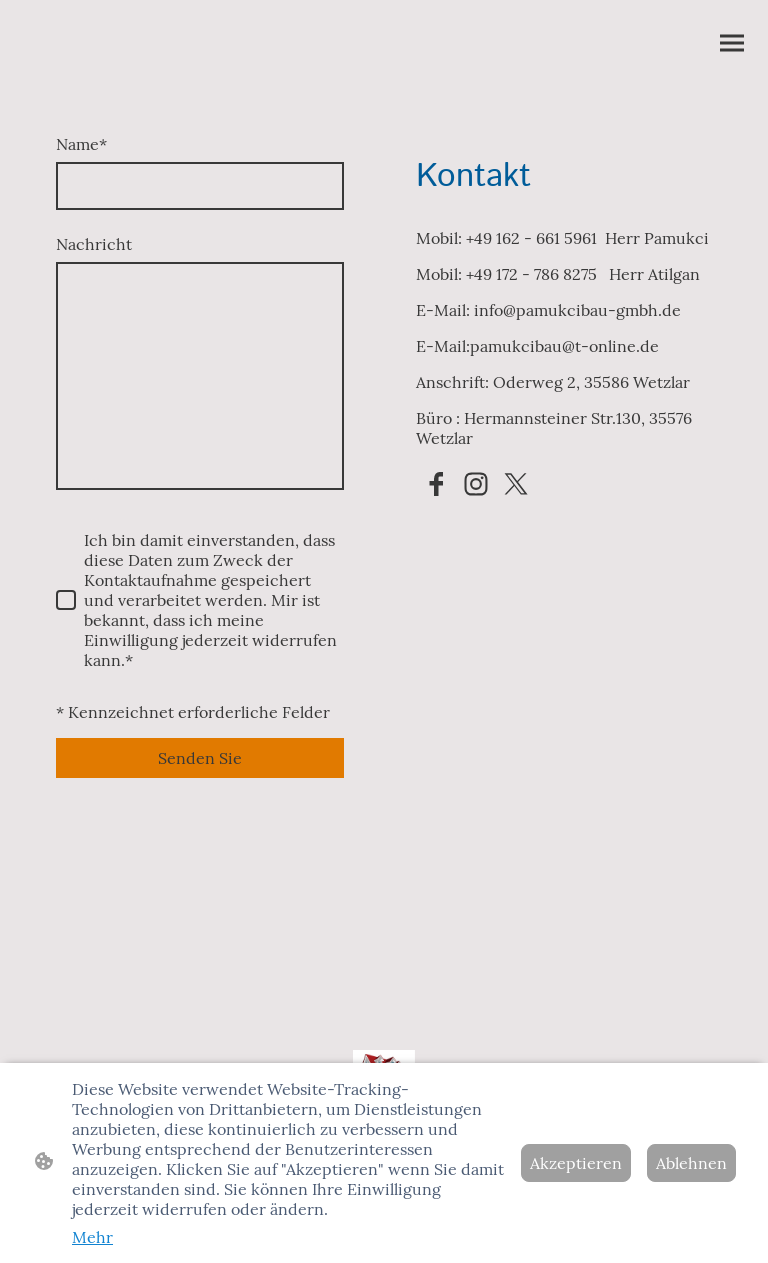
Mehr (92, 1237)
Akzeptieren (576, 1163)
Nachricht (94, 244)
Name (81, 144)
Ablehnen (691, 1163)
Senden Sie (200, 758)
